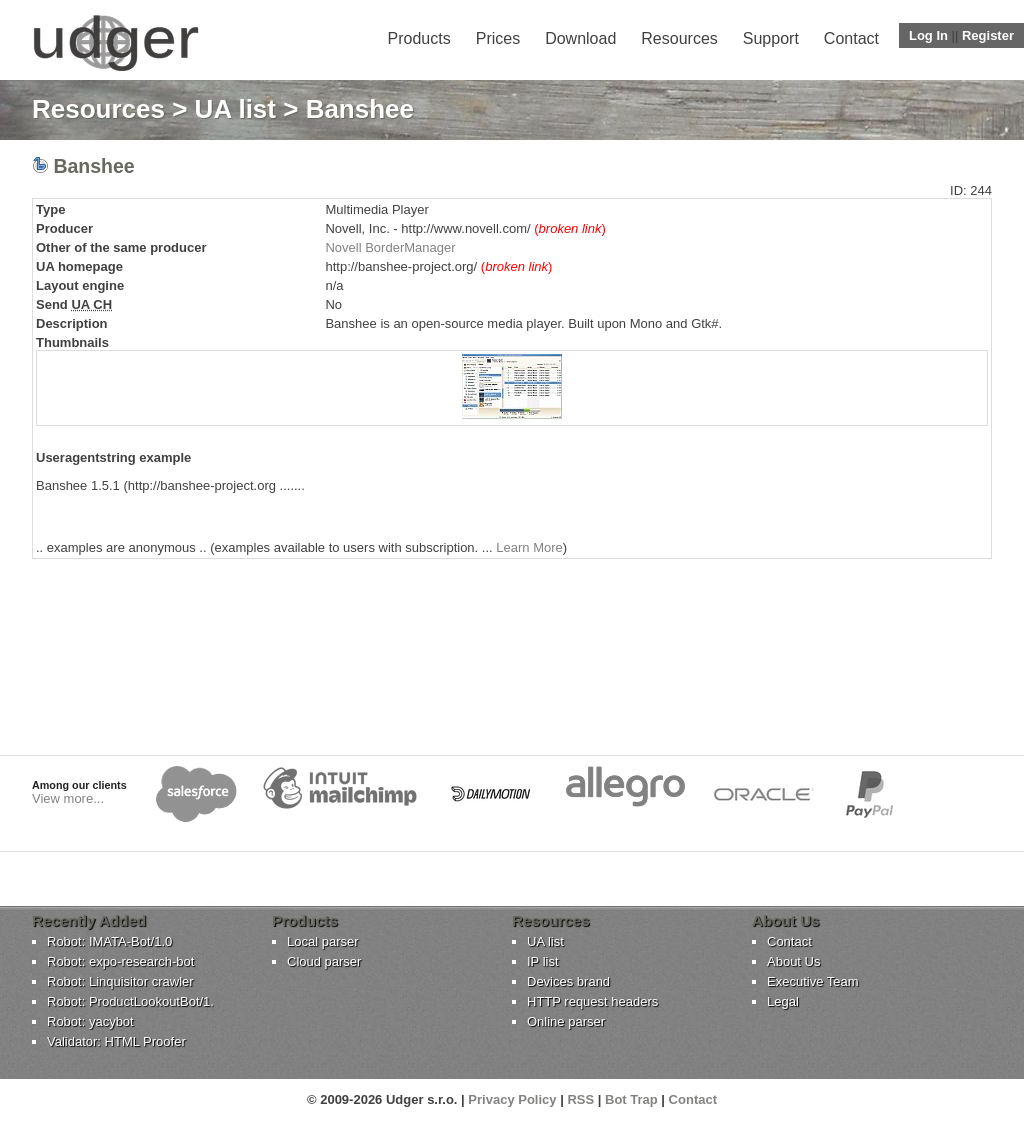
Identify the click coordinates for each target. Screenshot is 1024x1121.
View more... (68, 798)
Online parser (566, 1021)
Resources (679, 38)
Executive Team (813, 981)
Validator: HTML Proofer (116, 1041)
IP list (543, 961)
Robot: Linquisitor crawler (120, 981)
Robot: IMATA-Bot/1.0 (109, 941)
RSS (580, 1099)
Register (988, 35)
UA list (235, 109)
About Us (793, 961)
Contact (851, 38)
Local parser (323, 941)
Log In (928, 35)
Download (580, 38)
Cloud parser (324, 961)
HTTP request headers (592, 1001)
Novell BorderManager (390, 247)
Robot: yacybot (90, 1021)
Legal (783, 1001)
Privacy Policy (512, 1099)
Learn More (529, 547)
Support (771, 38)
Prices (498, 38)
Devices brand (568, 981)
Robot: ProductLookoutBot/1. (130, 1001)
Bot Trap (631, 1099)
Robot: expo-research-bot (120, 961)
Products (419, 38)
